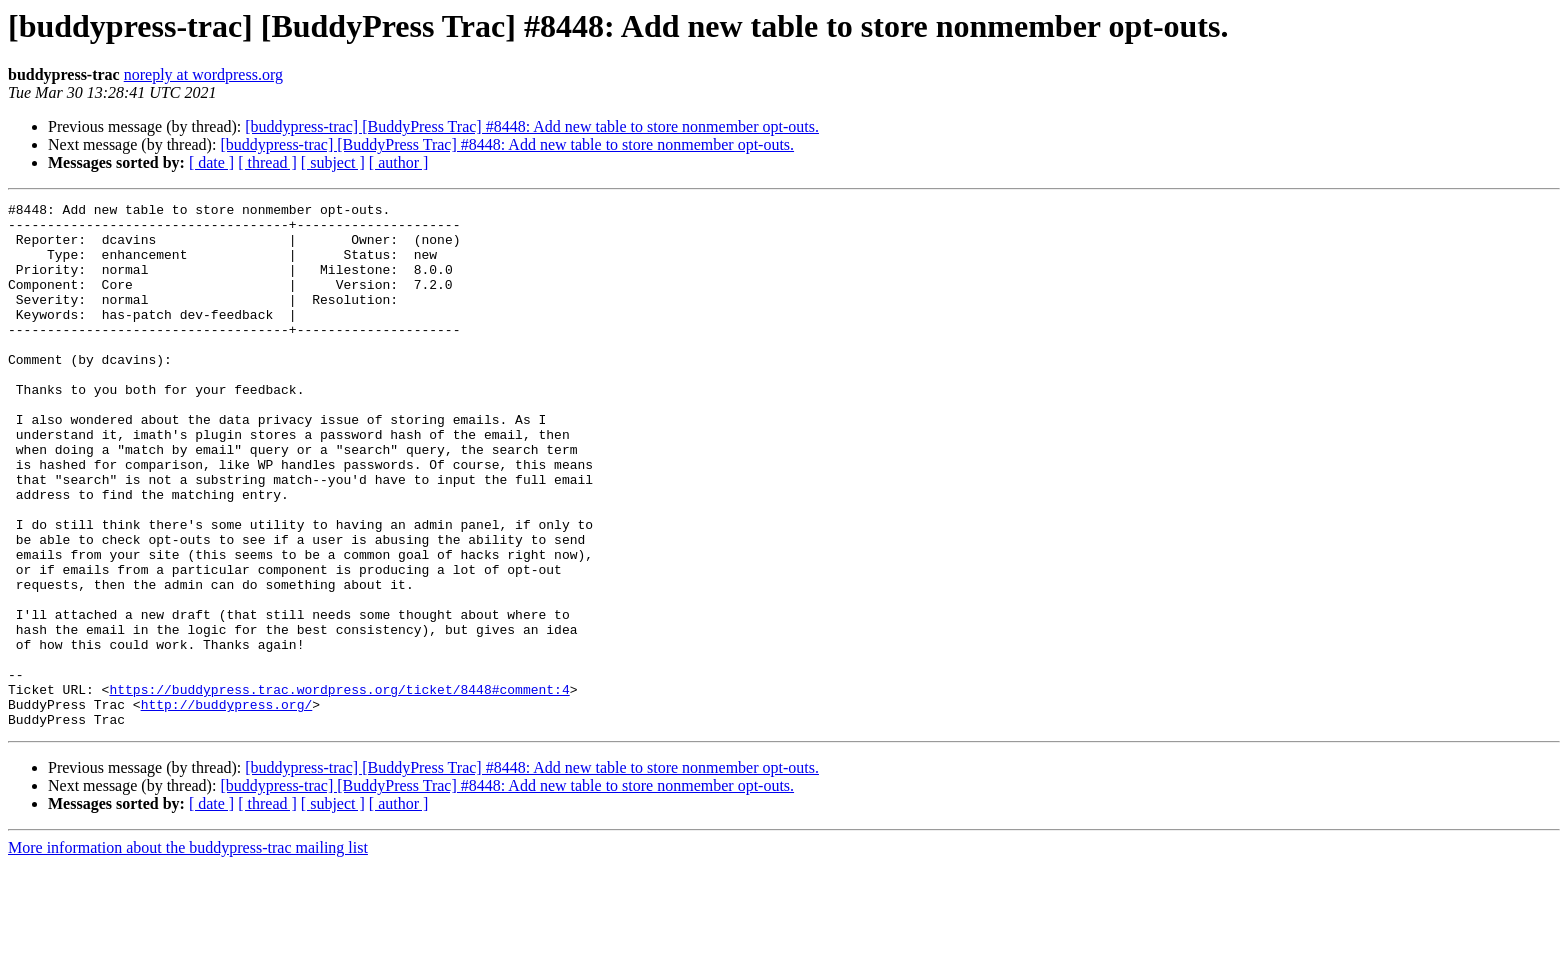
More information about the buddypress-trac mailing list (188, 952)
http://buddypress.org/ (227, 806)
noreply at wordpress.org (203, 74)
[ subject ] (333, 162)
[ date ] (211, 162)
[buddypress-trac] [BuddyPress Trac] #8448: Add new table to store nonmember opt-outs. (532, 126)
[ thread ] (267, 162)
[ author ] (399, 162)
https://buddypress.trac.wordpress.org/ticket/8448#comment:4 (339, 788)
